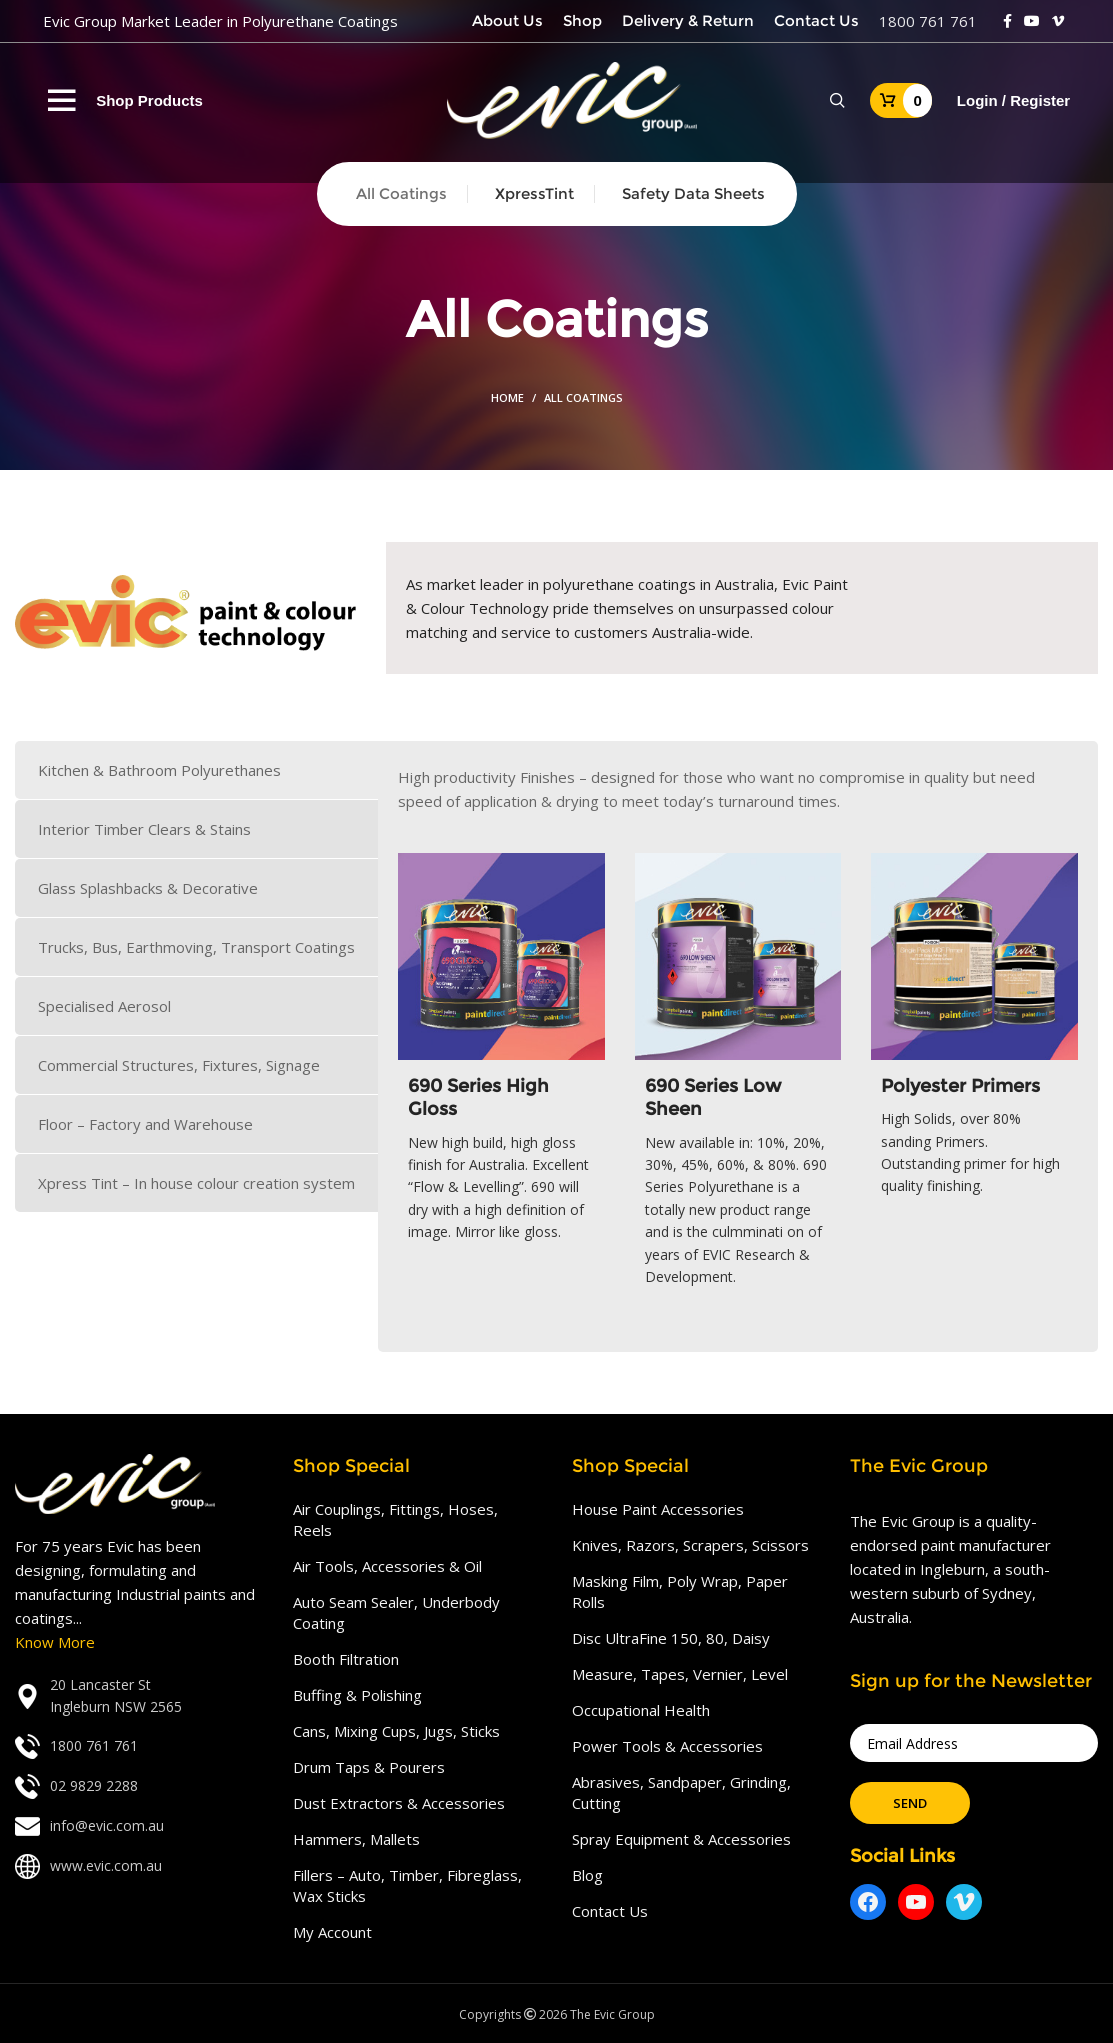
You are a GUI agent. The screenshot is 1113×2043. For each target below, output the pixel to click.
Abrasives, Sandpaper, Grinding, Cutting (681, 1792)
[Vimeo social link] (1058, 21)
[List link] (139, 1696)
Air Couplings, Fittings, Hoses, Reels (395, 1519)
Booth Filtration (346, 1659)
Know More (55, 1642)
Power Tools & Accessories (667, 1746)
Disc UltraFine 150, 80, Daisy (671, 1638)
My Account (332, 1932)
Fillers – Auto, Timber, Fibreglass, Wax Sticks (407, 1885)
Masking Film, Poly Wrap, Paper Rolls (680, 1591)
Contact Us (610, 1911)
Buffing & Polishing (357, 1695)
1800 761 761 (928, 21)
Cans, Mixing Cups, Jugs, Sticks (396, 1731)
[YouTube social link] (1032, 21)
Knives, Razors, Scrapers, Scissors (690, 1545)
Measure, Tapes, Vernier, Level (680, 1674)
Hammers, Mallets (356, 1839)
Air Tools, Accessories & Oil (387, 1566)
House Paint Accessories (658, 1509)
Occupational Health (641, 1710)
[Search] (837, 101)
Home (507, 397)
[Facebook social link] (1007, 21)
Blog (587, 1875)
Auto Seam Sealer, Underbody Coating (396, 1612)
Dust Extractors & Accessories (399, 1803)
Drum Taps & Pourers (369, 1767)
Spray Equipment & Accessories (681, 1839)
